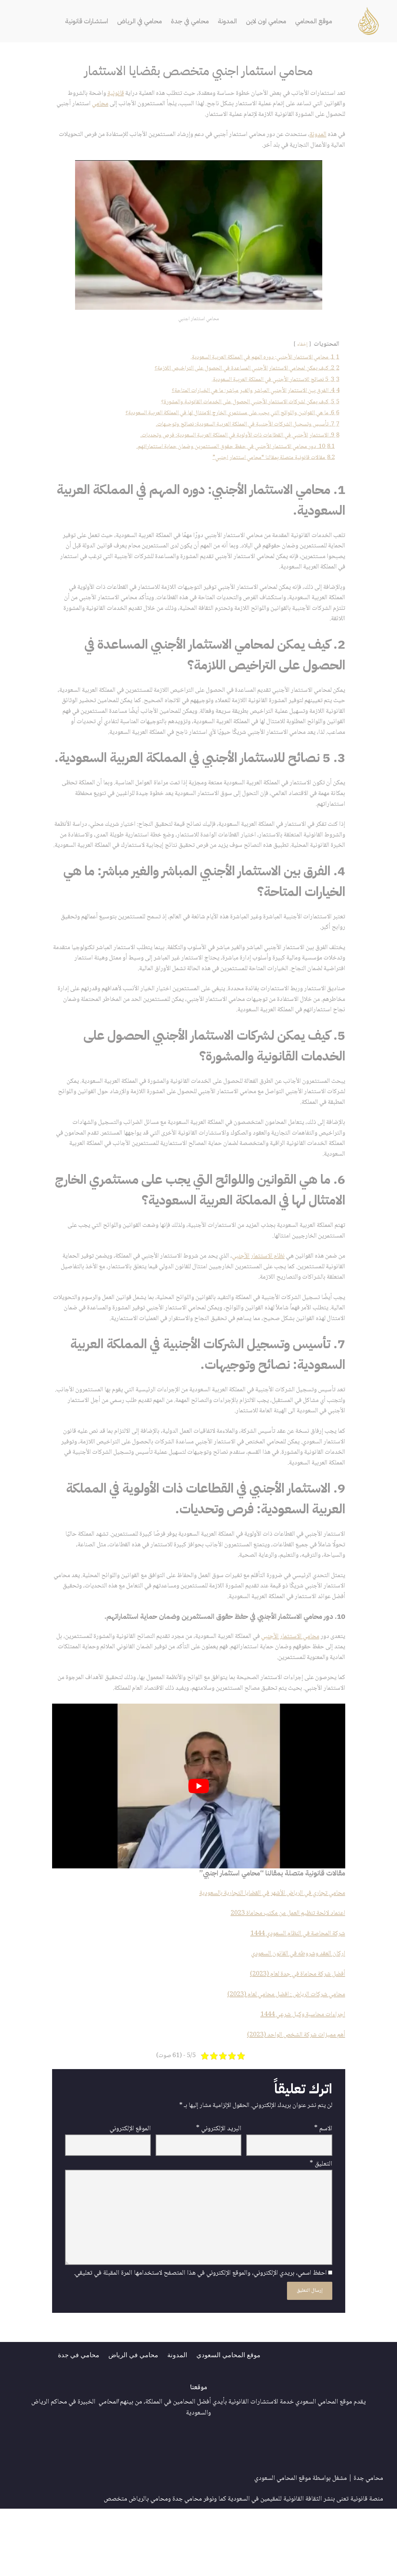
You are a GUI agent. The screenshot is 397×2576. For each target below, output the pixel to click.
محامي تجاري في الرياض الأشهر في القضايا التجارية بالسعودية (267, 1953)
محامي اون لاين (268, 21)
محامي (85, 104)
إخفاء (301, 347)
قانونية (104, 93)
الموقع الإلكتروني (130, 2192)
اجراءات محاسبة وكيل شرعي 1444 (300, 2076)
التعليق (321, 2228)
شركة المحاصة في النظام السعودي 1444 (295, 1994)
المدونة (228, 21)
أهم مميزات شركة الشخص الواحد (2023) (293, 2097)
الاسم (323, 2192)
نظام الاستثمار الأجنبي (253, 1297)
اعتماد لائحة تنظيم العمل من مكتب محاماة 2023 (284, 1973)
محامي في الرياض (139, 21)
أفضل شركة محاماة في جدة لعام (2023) (294, 2035)
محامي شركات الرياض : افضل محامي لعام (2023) (282, 2056)
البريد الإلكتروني (218, 2192)
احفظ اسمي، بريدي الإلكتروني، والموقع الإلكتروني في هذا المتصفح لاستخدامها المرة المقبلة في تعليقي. (199, 2340)
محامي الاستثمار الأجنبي (287, 1694)
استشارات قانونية (84, 21)
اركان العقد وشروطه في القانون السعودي (295, 2015)
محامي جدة (368, 2546)
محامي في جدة (190, 21)
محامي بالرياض (148, 2566)
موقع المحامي (317, 21)
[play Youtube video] (198, 1845)
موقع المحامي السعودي (231, 2421)
